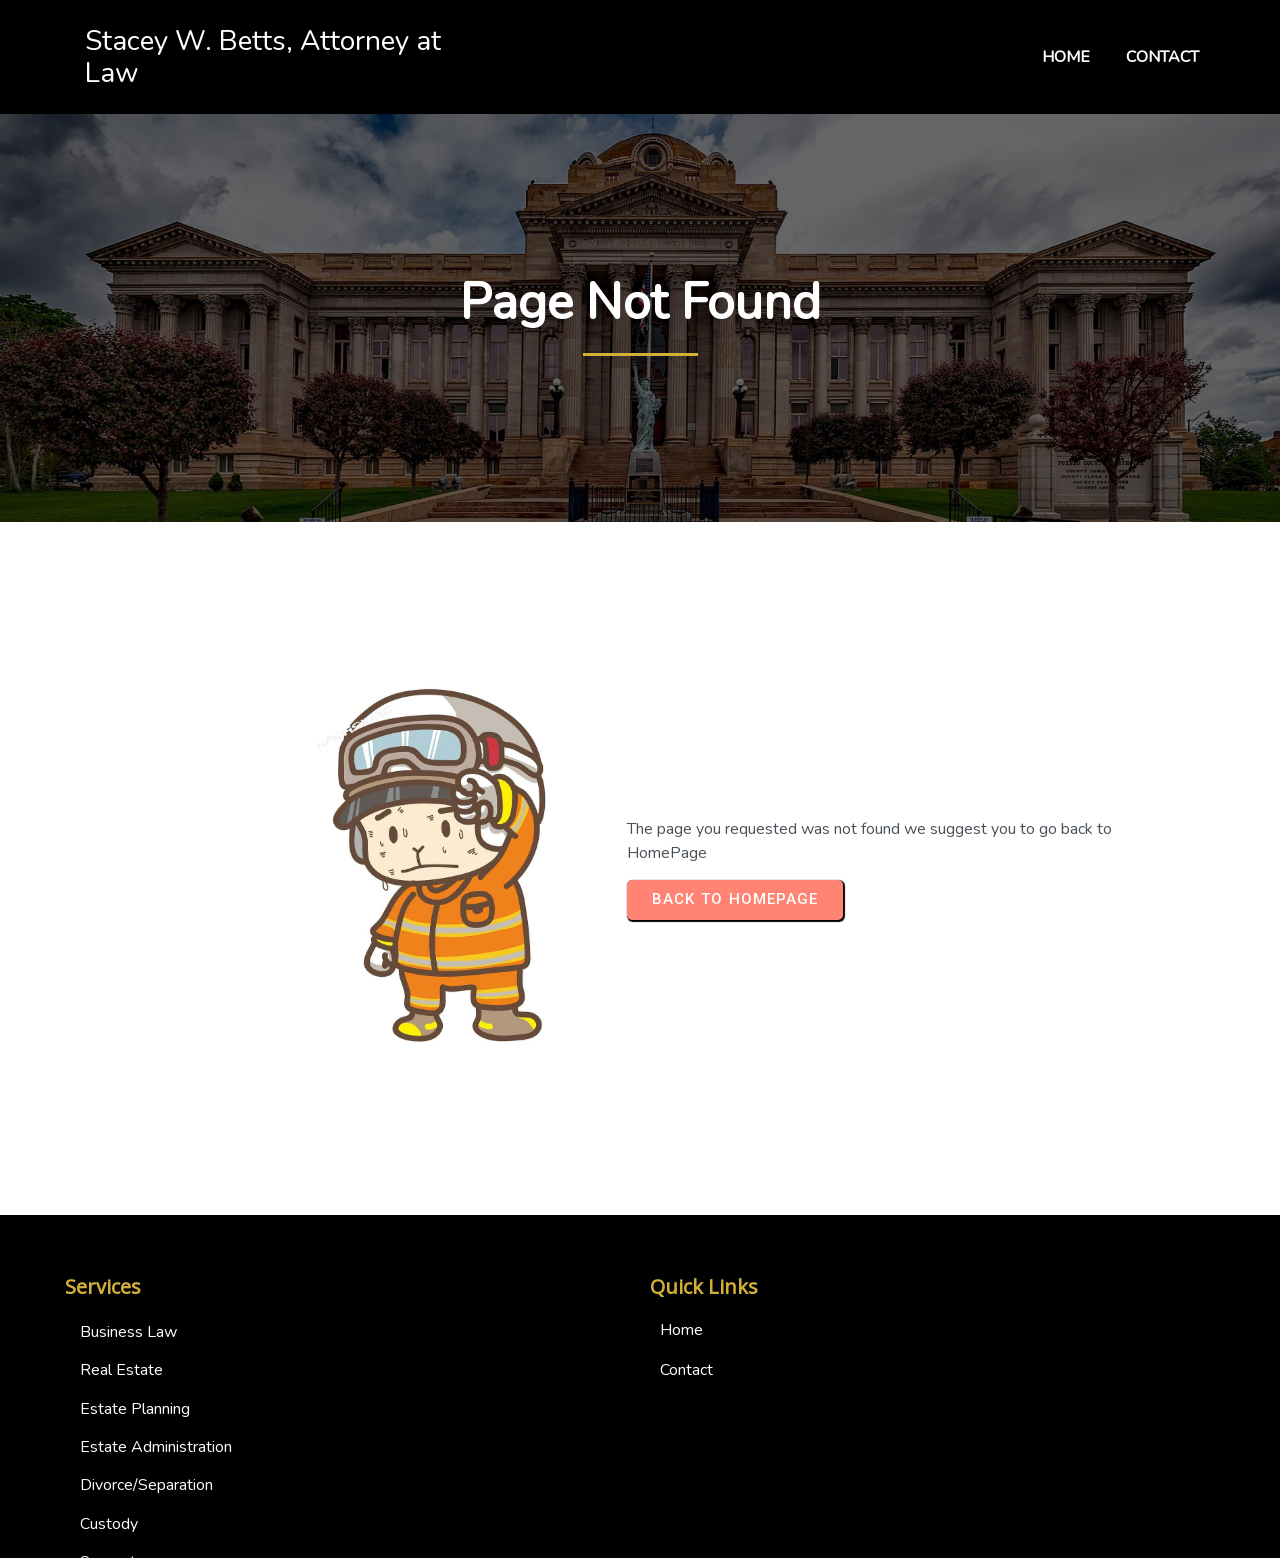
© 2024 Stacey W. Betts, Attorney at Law (640, 1539)
